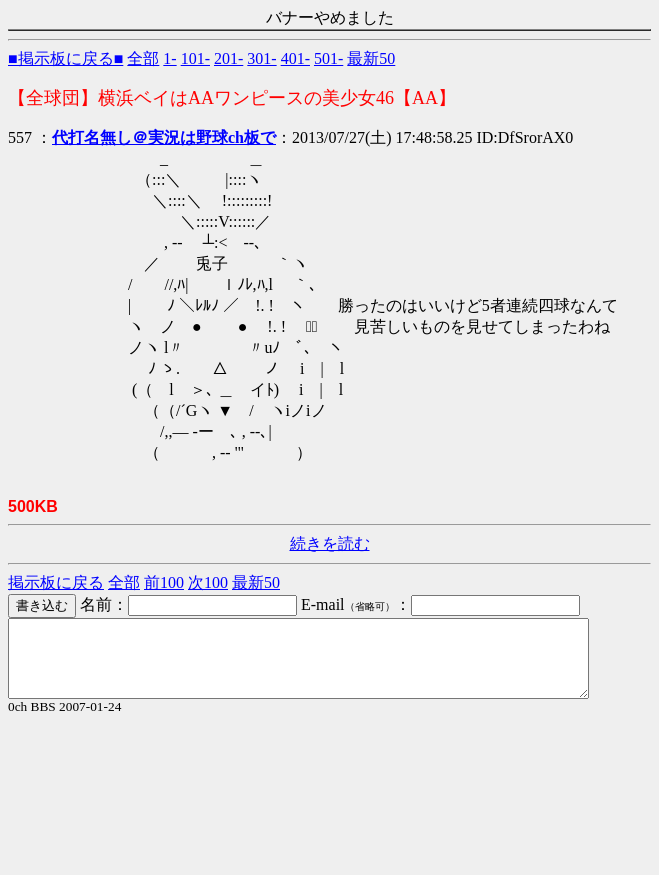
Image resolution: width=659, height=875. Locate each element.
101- (195, 58)
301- (261, 58)
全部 (143, 58)
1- (169, 58)
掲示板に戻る (56, 582)
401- (295, 58)
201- (228, 58)
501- (328, 58)
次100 (208, 582)
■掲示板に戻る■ (65, 58)
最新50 (371, 58)
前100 (164, 582)
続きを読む (330, 543)
